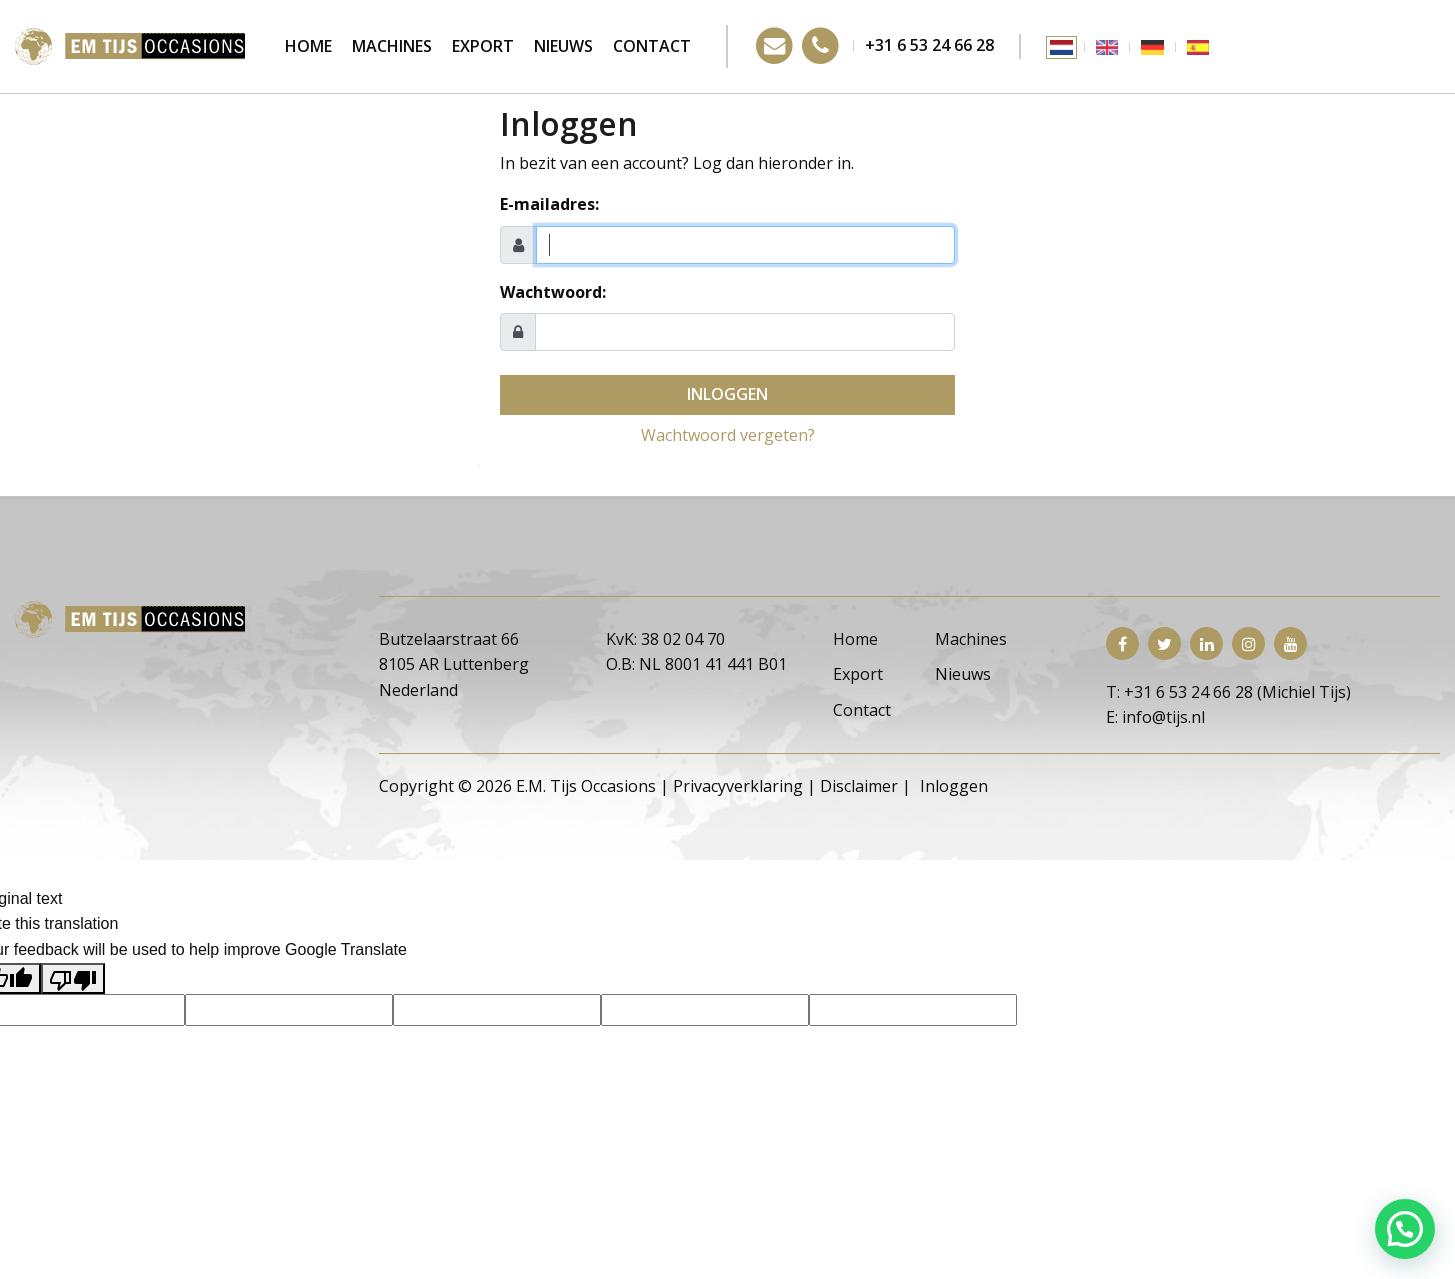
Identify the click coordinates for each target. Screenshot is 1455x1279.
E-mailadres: (549, 204)
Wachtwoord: (553, 292)
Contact (652, 46)
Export (483, 46)
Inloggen (727, 394)
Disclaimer (859, 786)
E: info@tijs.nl (1155, 717)
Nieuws (563, 46)
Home (308, 46)
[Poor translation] (73, 979)
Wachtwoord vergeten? (728, 435)
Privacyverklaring (738, 786)
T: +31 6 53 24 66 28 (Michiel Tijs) (1228, 692)
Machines (392, 46)
